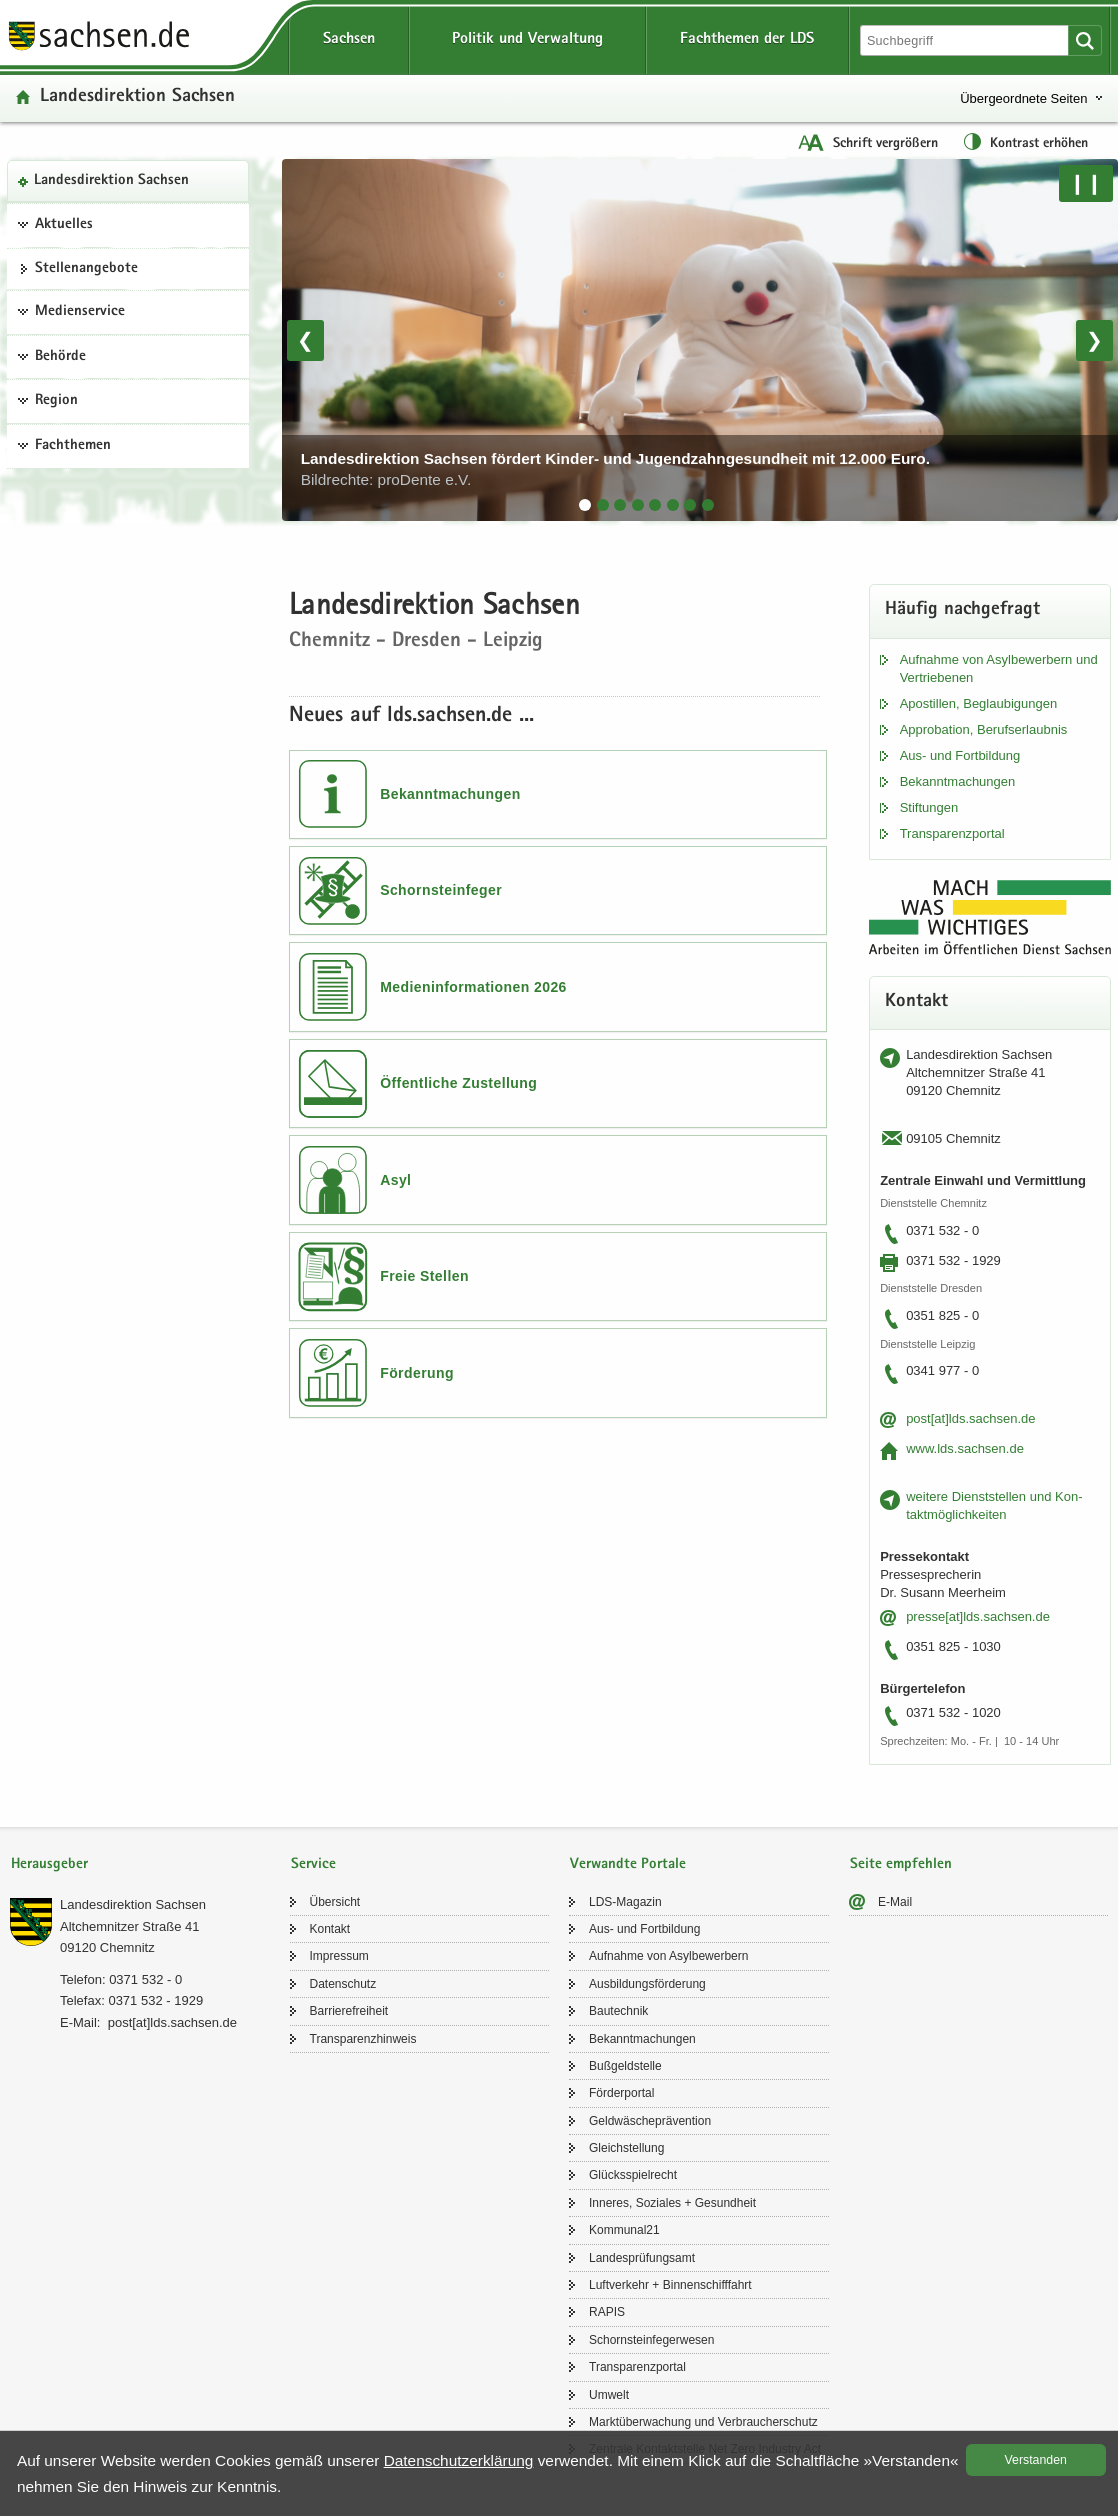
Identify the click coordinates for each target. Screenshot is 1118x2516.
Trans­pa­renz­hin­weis (363, 2039)
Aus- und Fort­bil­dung (960, 755)
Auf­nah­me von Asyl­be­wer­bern (668, 1956)
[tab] (585, 505)
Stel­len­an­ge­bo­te (86, 269)
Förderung (417, 1373)
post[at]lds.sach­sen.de (970, 1418)
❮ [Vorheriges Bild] (305, 340)
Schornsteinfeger (441, 890)
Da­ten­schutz (343, 1984)
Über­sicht (335, 1902)
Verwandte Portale (628, 1864)
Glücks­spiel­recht (633, 2175)
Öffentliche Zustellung (458, 1083)
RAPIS (607, 2312)
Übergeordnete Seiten (1023, 98)
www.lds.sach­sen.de (965, 1448)
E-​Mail (895, 1902)
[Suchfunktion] (966, 40)
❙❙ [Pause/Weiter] (1086, 183)
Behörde (60, 357)
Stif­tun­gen (929, 807)
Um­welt (609, 2395)
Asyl (395, 1180)
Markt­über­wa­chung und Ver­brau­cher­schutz (703, 2422)
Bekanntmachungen (450, 794)
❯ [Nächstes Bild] (1094, 340)
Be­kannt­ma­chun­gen (958, 781)
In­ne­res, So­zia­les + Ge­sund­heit (672, 2203)
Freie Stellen (424, 1276)
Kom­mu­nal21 (624, 2230)
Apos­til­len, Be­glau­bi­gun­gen (979, 703)
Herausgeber (49, 1864)
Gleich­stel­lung (626, 2148)
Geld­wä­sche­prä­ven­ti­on (650, 2121)
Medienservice (80, 312)
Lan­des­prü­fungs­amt (642, 2258)
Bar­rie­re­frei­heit (349, 2011)
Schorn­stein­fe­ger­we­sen (651, 2340)
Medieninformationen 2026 (473, 987)
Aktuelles (64, 225)
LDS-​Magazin (625, 1902)
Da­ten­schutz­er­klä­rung (459, 2460)
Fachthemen (73, 446)
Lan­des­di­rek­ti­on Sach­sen (111, 181)
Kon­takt (330, 1929)
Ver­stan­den (1036, 2460)
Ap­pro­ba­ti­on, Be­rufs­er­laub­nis (984, 729)
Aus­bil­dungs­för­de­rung (647, 1984)
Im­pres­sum (339, 1956)
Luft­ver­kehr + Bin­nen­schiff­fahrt (670, 2285)
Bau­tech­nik (618, 2011)
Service (313, 1864)
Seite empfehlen (901, 1864)
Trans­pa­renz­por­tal (952, 833)
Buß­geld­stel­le (625, 2066)
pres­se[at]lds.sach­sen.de (978, 1616)
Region (56, 401)
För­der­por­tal (621, 2093)
